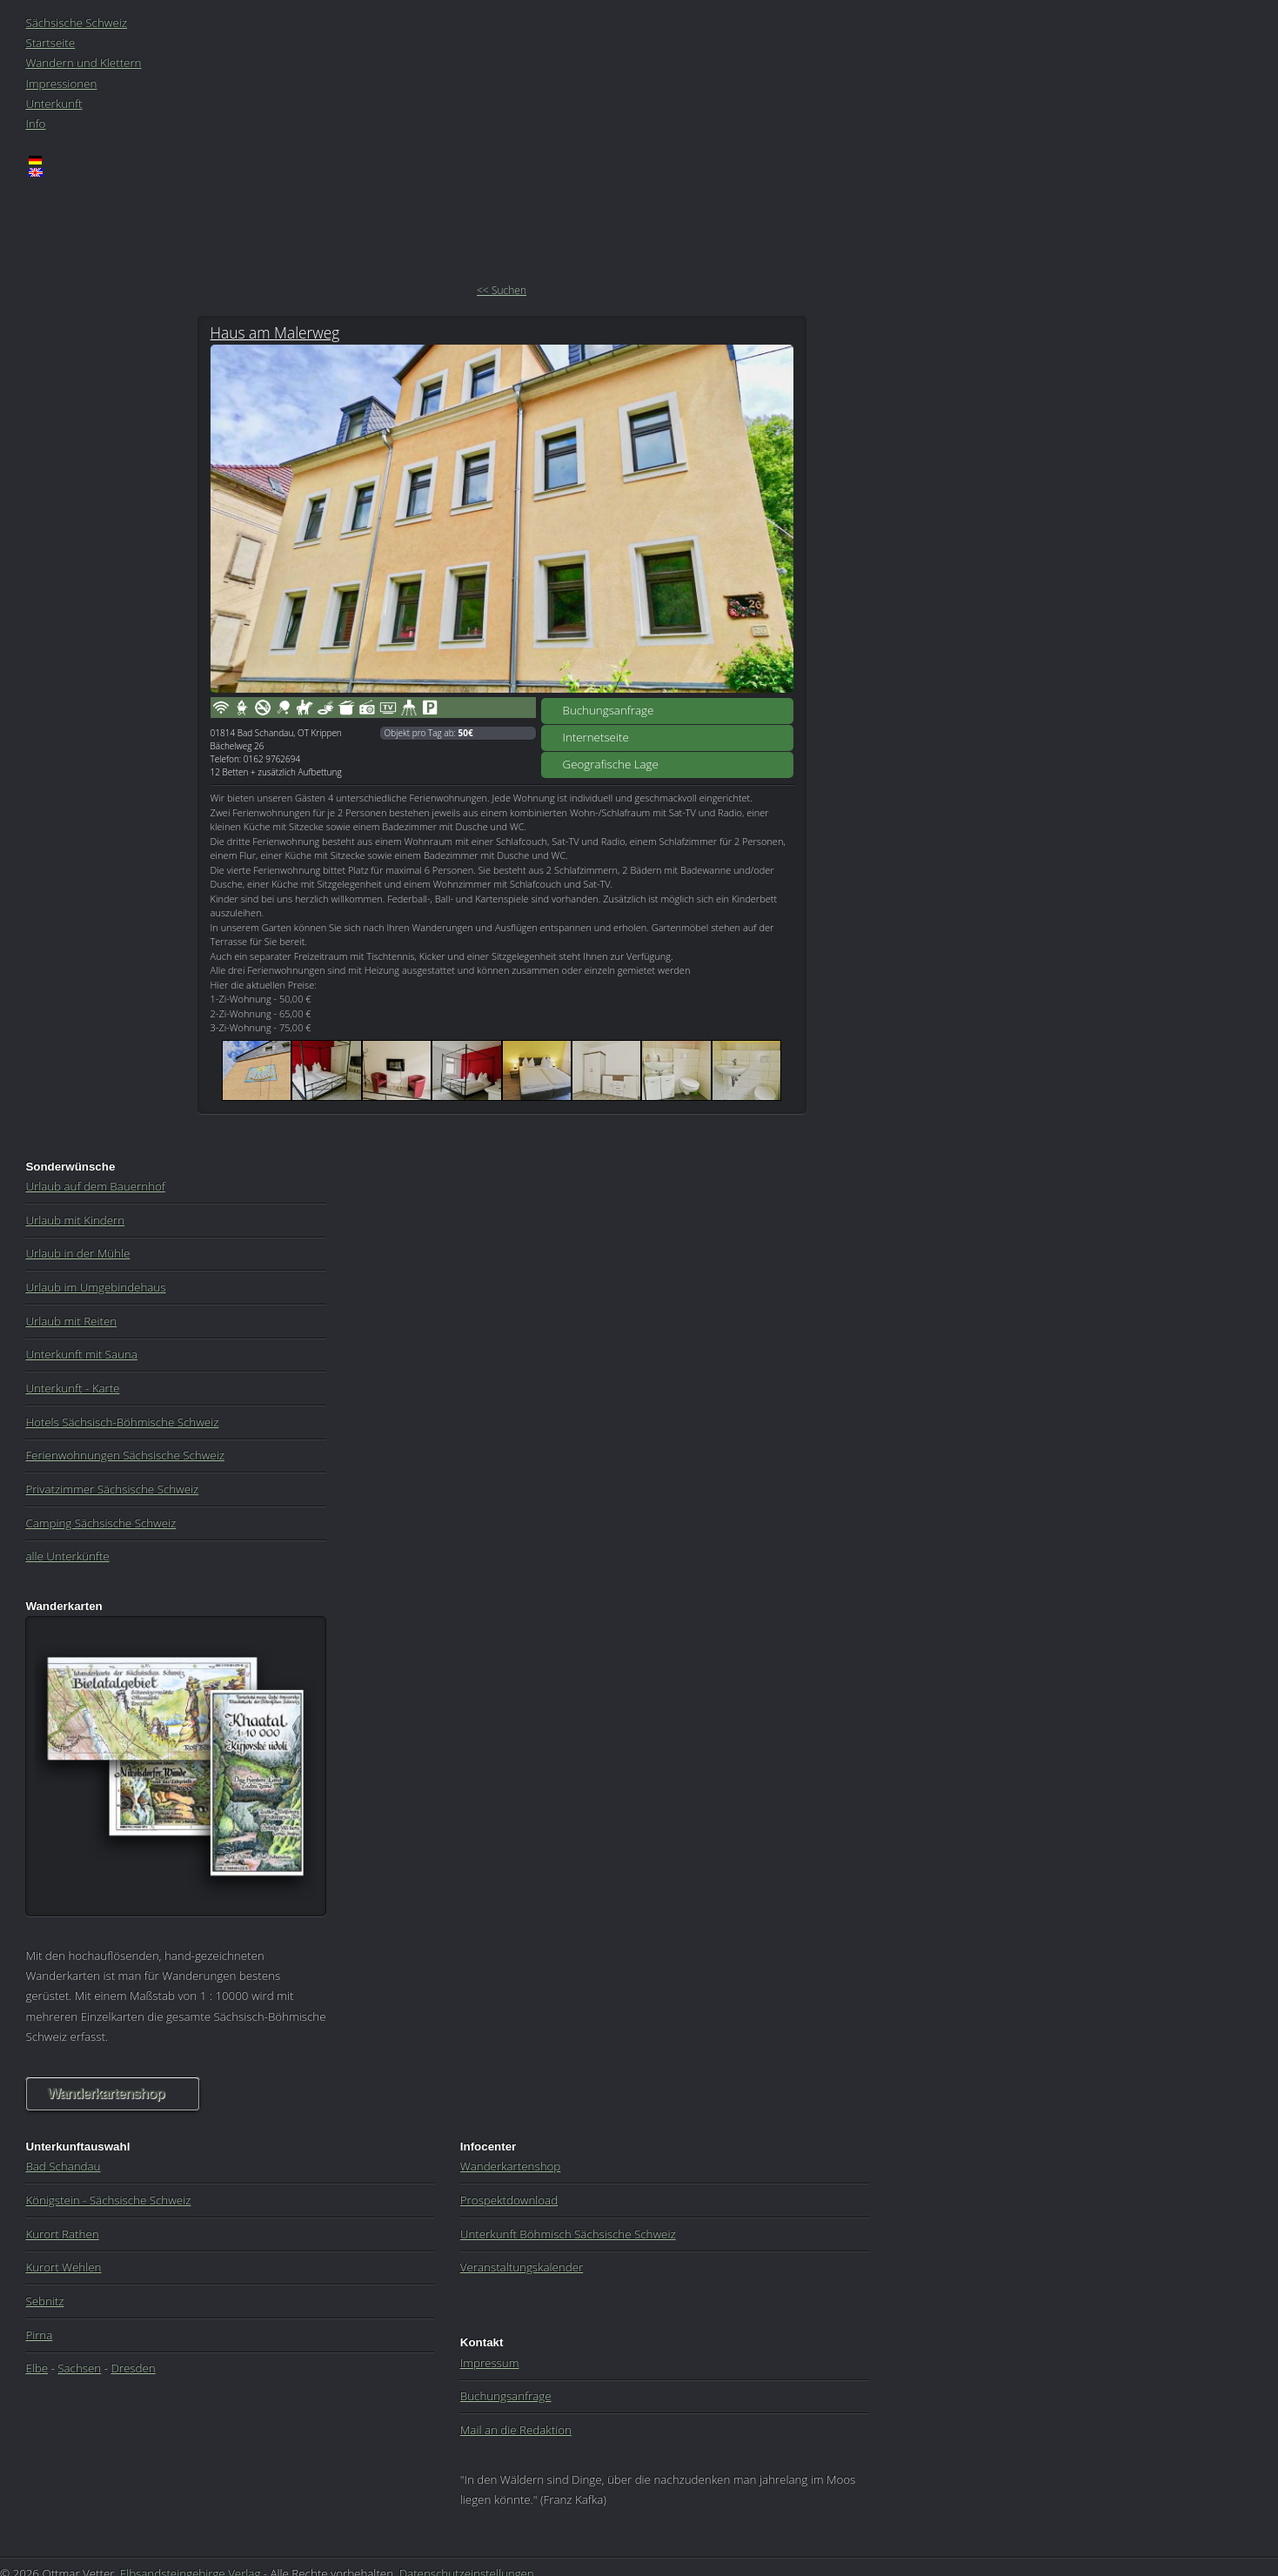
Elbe (36, 2368)
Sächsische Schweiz (76, 22)
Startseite (50, 42)
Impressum (489, 2363)
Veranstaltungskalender (521, 2267)
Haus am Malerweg (275, 332)
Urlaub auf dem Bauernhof (94, 1186)
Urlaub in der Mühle (77, 1253)
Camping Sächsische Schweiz (100, 1523)
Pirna (38, 2335)
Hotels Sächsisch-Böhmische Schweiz (121, 1422)
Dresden (132, 2368)
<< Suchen (501, 290)
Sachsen (79, 2368)
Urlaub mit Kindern (74, 1220)
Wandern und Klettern (83, 62)
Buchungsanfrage (608, 710)
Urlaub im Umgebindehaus (95, 1287)
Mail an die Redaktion (516, 2430)
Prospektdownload (509, 2200)
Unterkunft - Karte (72, 1388)
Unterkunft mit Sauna (81, 1354)
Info (35, 123)
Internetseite (596, 737)
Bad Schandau (62, 2166)
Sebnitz (44, 2301)
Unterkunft (53, 103)
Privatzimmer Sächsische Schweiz (111, 1489)
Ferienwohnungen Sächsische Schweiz (124, 1455)
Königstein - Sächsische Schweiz (108, 2200)
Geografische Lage (611, 764)
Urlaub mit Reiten (71, 1321)
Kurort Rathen (61, 2234)
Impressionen (61, 83)
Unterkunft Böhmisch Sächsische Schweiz (568, 2234)
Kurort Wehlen (63, 2267)
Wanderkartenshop (105, 2093)
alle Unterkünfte (67, 1556)
